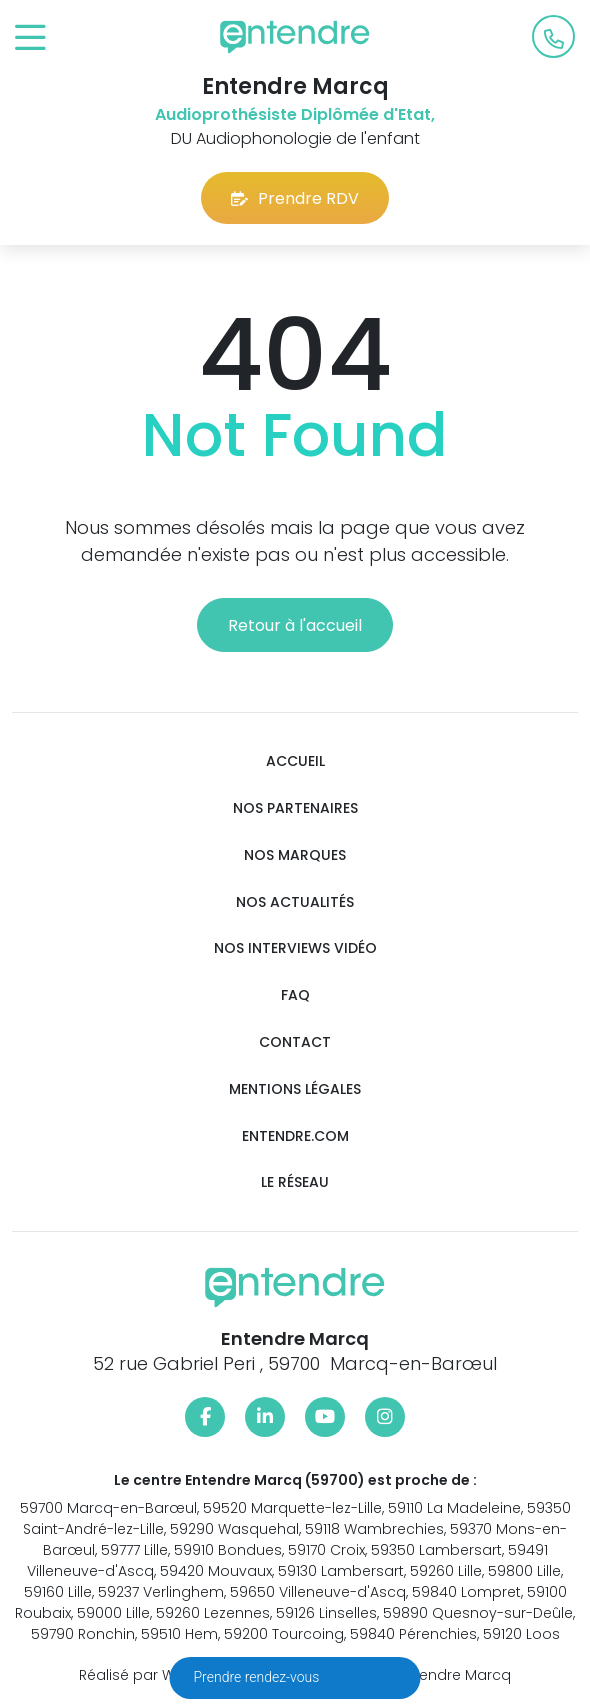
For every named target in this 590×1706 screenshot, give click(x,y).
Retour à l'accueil (295, 625)
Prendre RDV (295, 198)
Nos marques (295, 855)
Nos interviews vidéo (295, 948)
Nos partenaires (295, 808)
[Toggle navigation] (30, 38)
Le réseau (295, 1182)
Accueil (295, 761)
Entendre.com (295, 1136)
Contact (295, 1042)
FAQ (295, 995)
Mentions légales (295, 1089)
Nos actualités (295, 902)
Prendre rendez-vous (258, 1677)
